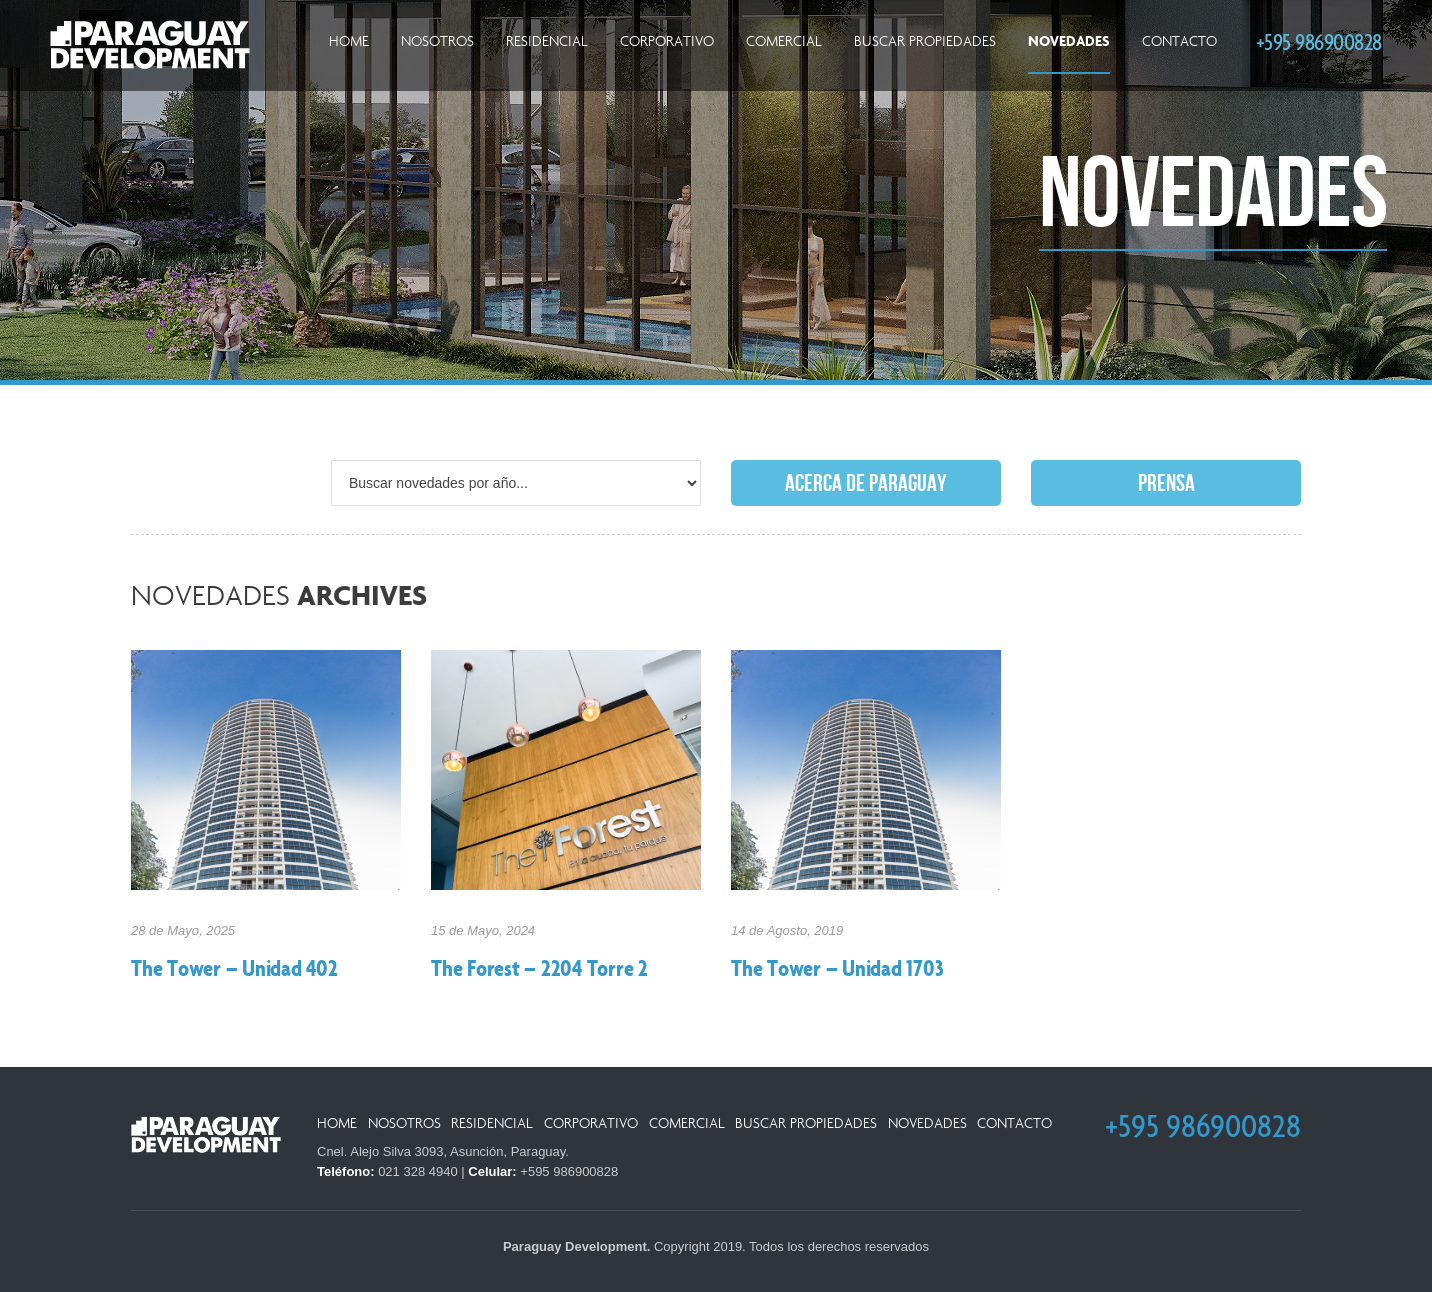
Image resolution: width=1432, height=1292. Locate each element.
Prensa (1166, 483)
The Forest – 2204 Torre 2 (539, 970)
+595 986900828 (1319, 41)
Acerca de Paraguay (866, 483)
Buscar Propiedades (925, 41)
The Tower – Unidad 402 (234, 970)
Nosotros (437, 41)
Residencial (547, 41)
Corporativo (667, 41)
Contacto (1179, 41)
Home (349, 41)
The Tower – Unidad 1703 (837, 970)
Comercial (784, 41)
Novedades (1069, 41)
